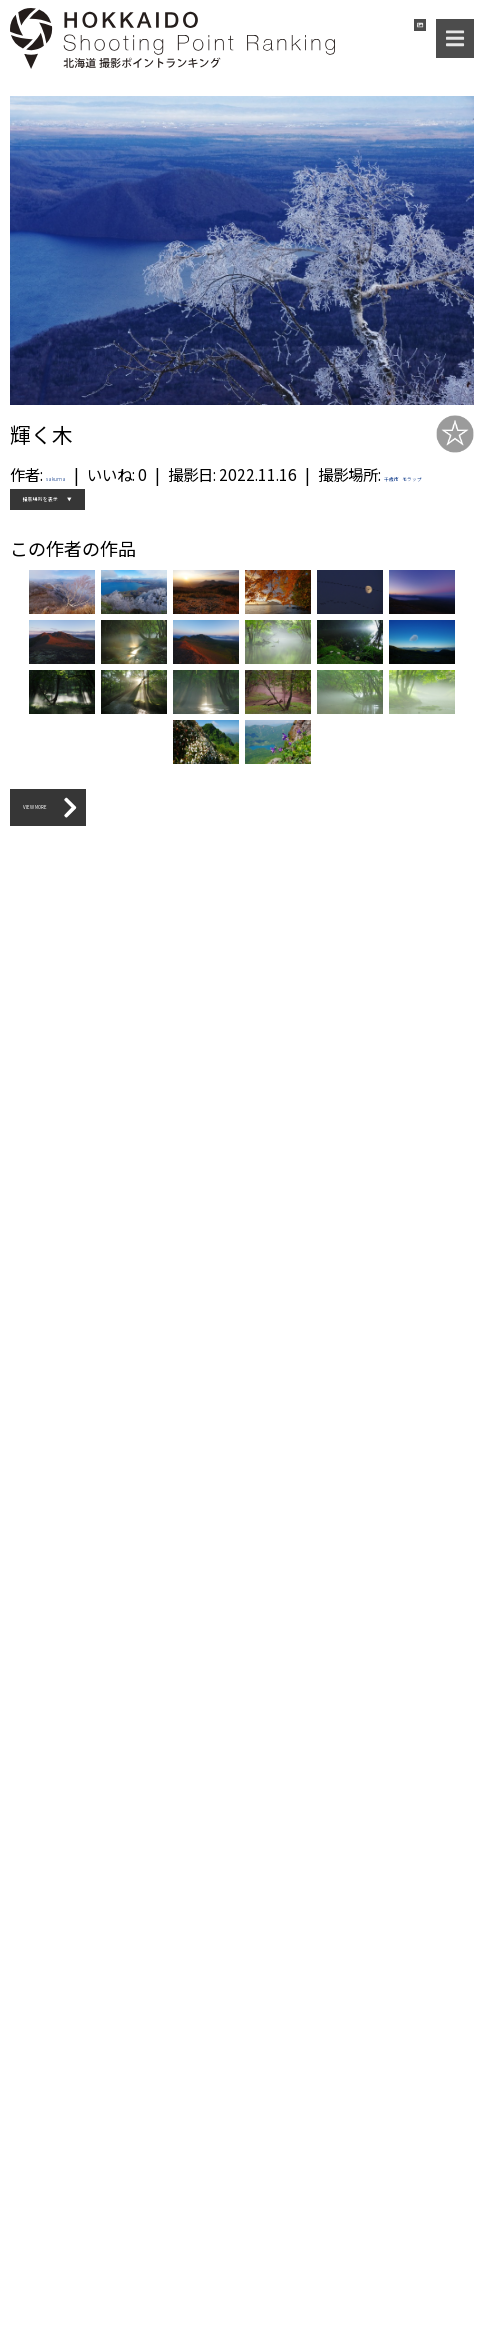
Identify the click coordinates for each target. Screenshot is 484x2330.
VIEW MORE (80, 2227)
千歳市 (98, 507)
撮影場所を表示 (75, 547)
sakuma (74, 474)
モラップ (154, 507)
